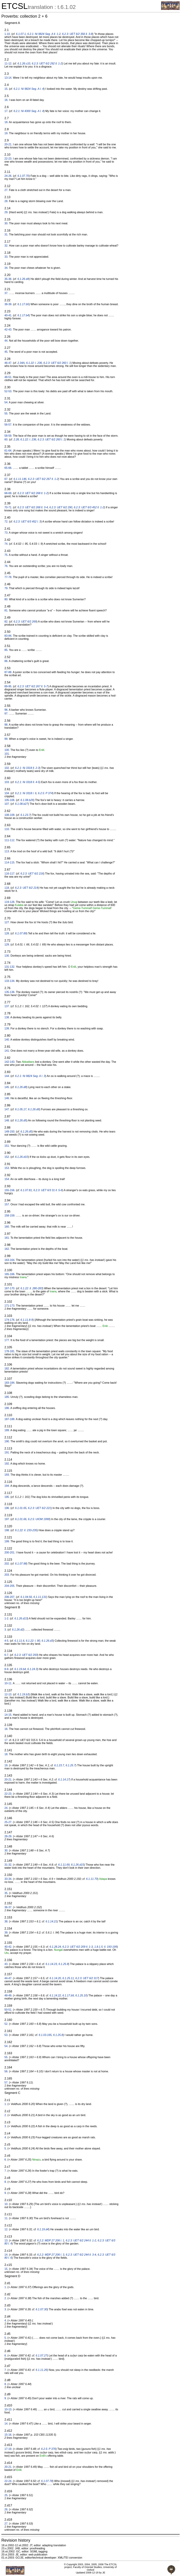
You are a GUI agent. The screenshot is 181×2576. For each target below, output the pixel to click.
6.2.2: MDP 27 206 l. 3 (50, 2254)
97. (6, 713)
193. (7, 1474)
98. (6, 724)
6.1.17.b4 (23, 315)
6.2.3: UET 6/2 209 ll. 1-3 (77, 1946)
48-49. (8, 1995)
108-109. (9, 814)
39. (6, 1932)
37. (6, 293)
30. (6, 223)
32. (6, 245)
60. (6, 439)
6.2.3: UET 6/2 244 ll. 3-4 (81, 2254)
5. (5, 2148)
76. (6, 566)
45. (6, 351)
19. (6, 133)
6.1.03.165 (45, 2035)
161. (7, 1237)
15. (6, 88)
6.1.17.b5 (23, 304)
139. (7, 1028)
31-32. (8, 1864)
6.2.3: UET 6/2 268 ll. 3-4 (33, 507)
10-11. (8, 1683)
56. (6, 2071)
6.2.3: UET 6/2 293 (26, 1654)
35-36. (8, 278)
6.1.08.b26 (26, 800)
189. (7, 1430)
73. (6, 532)
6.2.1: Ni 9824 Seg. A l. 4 (28, 88)
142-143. (9, 1061)
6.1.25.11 (68, 1978)
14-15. (8, 1714)
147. (7, 1109)
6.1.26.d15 (77, 1864)
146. (7, 1098)
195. (7, 1496)
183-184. (9, 1382)
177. (7, 1340)
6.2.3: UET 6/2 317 (86, 1978)
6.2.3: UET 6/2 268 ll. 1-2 (33, 493)
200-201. (9, 1552)
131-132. (9, 966)
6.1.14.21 (51, 1921)
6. (5, 2159)
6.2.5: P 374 (45, 793)
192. (7, 1463)
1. (5, 2104)
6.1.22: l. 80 (33, 1640)
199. (7, 1541)
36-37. (8, 1907)
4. (5, 2137)
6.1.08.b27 (21, 803)
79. (6, 588)
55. (6, 413)
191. (7, 1452)
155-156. (9, 1190)
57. (6, 2082)
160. (7, 1226)
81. (6, 610)
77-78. (8, 577)
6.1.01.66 (20, 1519)
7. (5, 2170)
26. (6, 2509)
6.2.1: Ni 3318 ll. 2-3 (27, 767)
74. (6, 543)
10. (6, 2204)
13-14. (8, 77)
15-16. (8, 2434)
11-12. (8, 63)
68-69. (8, 493)
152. (7, 1156)
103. (7, 782)
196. (7, 1508)
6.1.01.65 (20, 1508)
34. (6, 267)
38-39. (8, 304)
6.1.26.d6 (33, 1109)
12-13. (8, 1694)
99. (6, 738)
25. (6, 2495)
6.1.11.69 (64, 1864)
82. (6, 621)
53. (6, 2035)
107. (7, 803)
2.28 (16, 439)
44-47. (8, 1978)
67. (6, 479)
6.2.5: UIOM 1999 (38, 1519)
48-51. (8, 377)
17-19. (8, 2448)
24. (6, 1807)
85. (6, 649)
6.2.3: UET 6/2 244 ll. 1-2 (81, 2240)
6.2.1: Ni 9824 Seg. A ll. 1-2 (43, 33)
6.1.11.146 (19, 479)
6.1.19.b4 (20, 1669)
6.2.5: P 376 (48, 2448)
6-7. (6, 1654)
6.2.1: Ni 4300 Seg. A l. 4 (28, 111)
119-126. (9, 901)
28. (6, 201)
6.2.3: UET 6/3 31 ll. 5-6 (47, 1190)
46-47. (8, 362)
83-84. (8, 635)
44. (6, 340)
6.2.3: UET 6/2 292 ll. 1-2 (47, 63)
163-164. (9, 1260)
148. (7, 1120)
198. (7, 1530)
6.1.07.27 (41, 2355)
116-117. (9, 873)
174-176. (9, 1319)
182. (7, 1368)
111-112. (9, 840)
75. (6, 554)
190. (7, 1441)
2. (5, 2115)
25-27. (8, 1822)
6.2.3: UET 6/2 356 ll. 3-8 (77, 33)
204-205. (9, 1585)
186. (7, 1408)
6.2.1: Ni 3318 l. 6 (25, 793)
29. (6, 212)
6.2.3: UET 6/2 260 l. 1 (57, 362)
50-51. (8, 2009)
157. (7, 1204)
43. (6, 1964)
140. (7, 1039)
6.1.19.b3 (23, 1694)
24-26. (8, 175)
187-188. (9, 1419)
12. (6, 2229)
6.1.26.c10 (24, 63)
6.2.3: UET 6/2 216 (31, 873)
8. (5, 2181)
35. (6, 1893)
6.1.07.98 (20, 1563)
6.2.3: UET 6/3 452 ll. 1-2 (89, 507)
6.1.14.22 (55, 1995)
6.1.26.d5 (20, 1120)
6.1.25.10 (81, 1995)
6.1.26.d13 (21, 1618)
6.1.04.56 (26, 1596)
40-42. (8, 1946)
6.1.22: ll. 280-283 (31, 1288)
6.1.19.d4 (43, 2229)
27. (6, 190)
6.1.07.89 (20, 933)
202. (7, 1563)
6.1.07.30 (41, 2309)
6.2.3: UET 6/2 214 (26, 887)
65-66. (8, 467)
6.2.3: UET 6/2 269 (24, 621)
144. (7, 1076)
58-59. (8, 435)
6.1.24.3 (32, 1669)
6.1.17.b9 (68, 1995)
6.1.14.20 (55, 1978)
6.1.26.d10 (21, 1156)
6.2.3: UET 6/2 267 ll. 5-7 (33, 686)
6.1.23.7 (25, 814)
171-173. (9, 1305)
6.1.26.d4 (23, 278)
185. (7, 1396)
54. (6, 402)
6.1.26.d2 (17, 1629)
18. (6, 122)
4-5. (6, 1640)
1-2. (6, 1618)
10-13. (8, 2409)
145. (7, 1087)
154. (7, 1179)
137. (7, 1006)
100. (7, 750)
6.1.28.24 (55, 1946)
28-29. (8, 1836)
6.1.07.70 (23, 175)
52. (6, 2023)
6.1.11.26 (41, 2369)
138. (7, 1017)
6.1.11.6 (19, 1640)
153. (7, 1168)
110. (7, 829)
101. (7, 753)
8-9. (6, 1669)
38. (6, 1921)
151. (7, 1145)
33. (6, 256)
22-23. (8, 158)
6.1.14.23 (51, 1964)
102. (7, 767)
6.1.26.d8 (20, 1087)
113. (7, 851)
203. (7, 1574)
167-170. (9, 1288)
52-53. (8, 391)
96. (6, 709)
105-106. (9, 800)
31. (6, 234)
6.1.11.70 (91, 1878)
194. (7, 1485)
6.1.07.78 (47, 2481)
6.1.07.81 (26, 1190)
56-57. (8, 424)
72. (6, 521)
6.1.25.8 (63, 1964)
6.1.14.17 (64, 1779)
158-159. (9, 1215)
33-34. (8, 1878)
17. (6, 111)
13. (6, 2240)
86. (6, 661)
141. (7, 1050)
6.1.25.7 (70, 1765)
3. (5, 1629)
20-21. (8, 144)
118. (7, 887)
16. (6, 99)
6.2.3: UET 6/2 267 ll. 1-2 (43, 479)
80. (6, 599)
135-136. (9, 992)
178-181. (9, 1351)
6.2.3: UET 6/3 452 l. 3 (27, 521)
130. (7, 955)
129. (7, 944)
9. (5, 2192)
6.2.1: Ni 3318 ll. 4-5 (27, 782)
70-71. (8, 507)
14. (6, 2254)
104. (7, 793)
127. (7, 922)
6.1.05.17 (20, 1109)
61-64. (8, 450)
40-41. (8, 315)
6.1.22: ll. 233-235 (26, 1530)
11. (6, 2218)
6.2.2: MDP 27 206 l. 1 (50, 2240)
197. (7, 1519)
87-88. (8, 672)
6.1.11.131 (39, 1596)
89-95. (8, 686)
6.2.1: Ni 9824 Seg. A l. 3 (30, 1076)
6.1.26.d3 (47, 1640)
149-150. (9, 1131)
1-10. (7, 33)
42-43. (8, 329)
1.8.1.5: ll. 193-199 (105, 1946)
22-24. (8, 2481)
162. (7, 1248)
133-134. (9, 980)
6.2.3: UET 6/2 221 (39, 1508)
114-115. (9, 862)
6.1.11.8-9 (26, 1319)
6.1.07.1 (21, 33)
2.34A (21, 362)
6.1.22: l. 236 (34, 362)
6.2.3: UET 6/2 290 (60, 507)
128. (7, 933)
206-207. (9, 1596)
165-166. (9, 1274)
